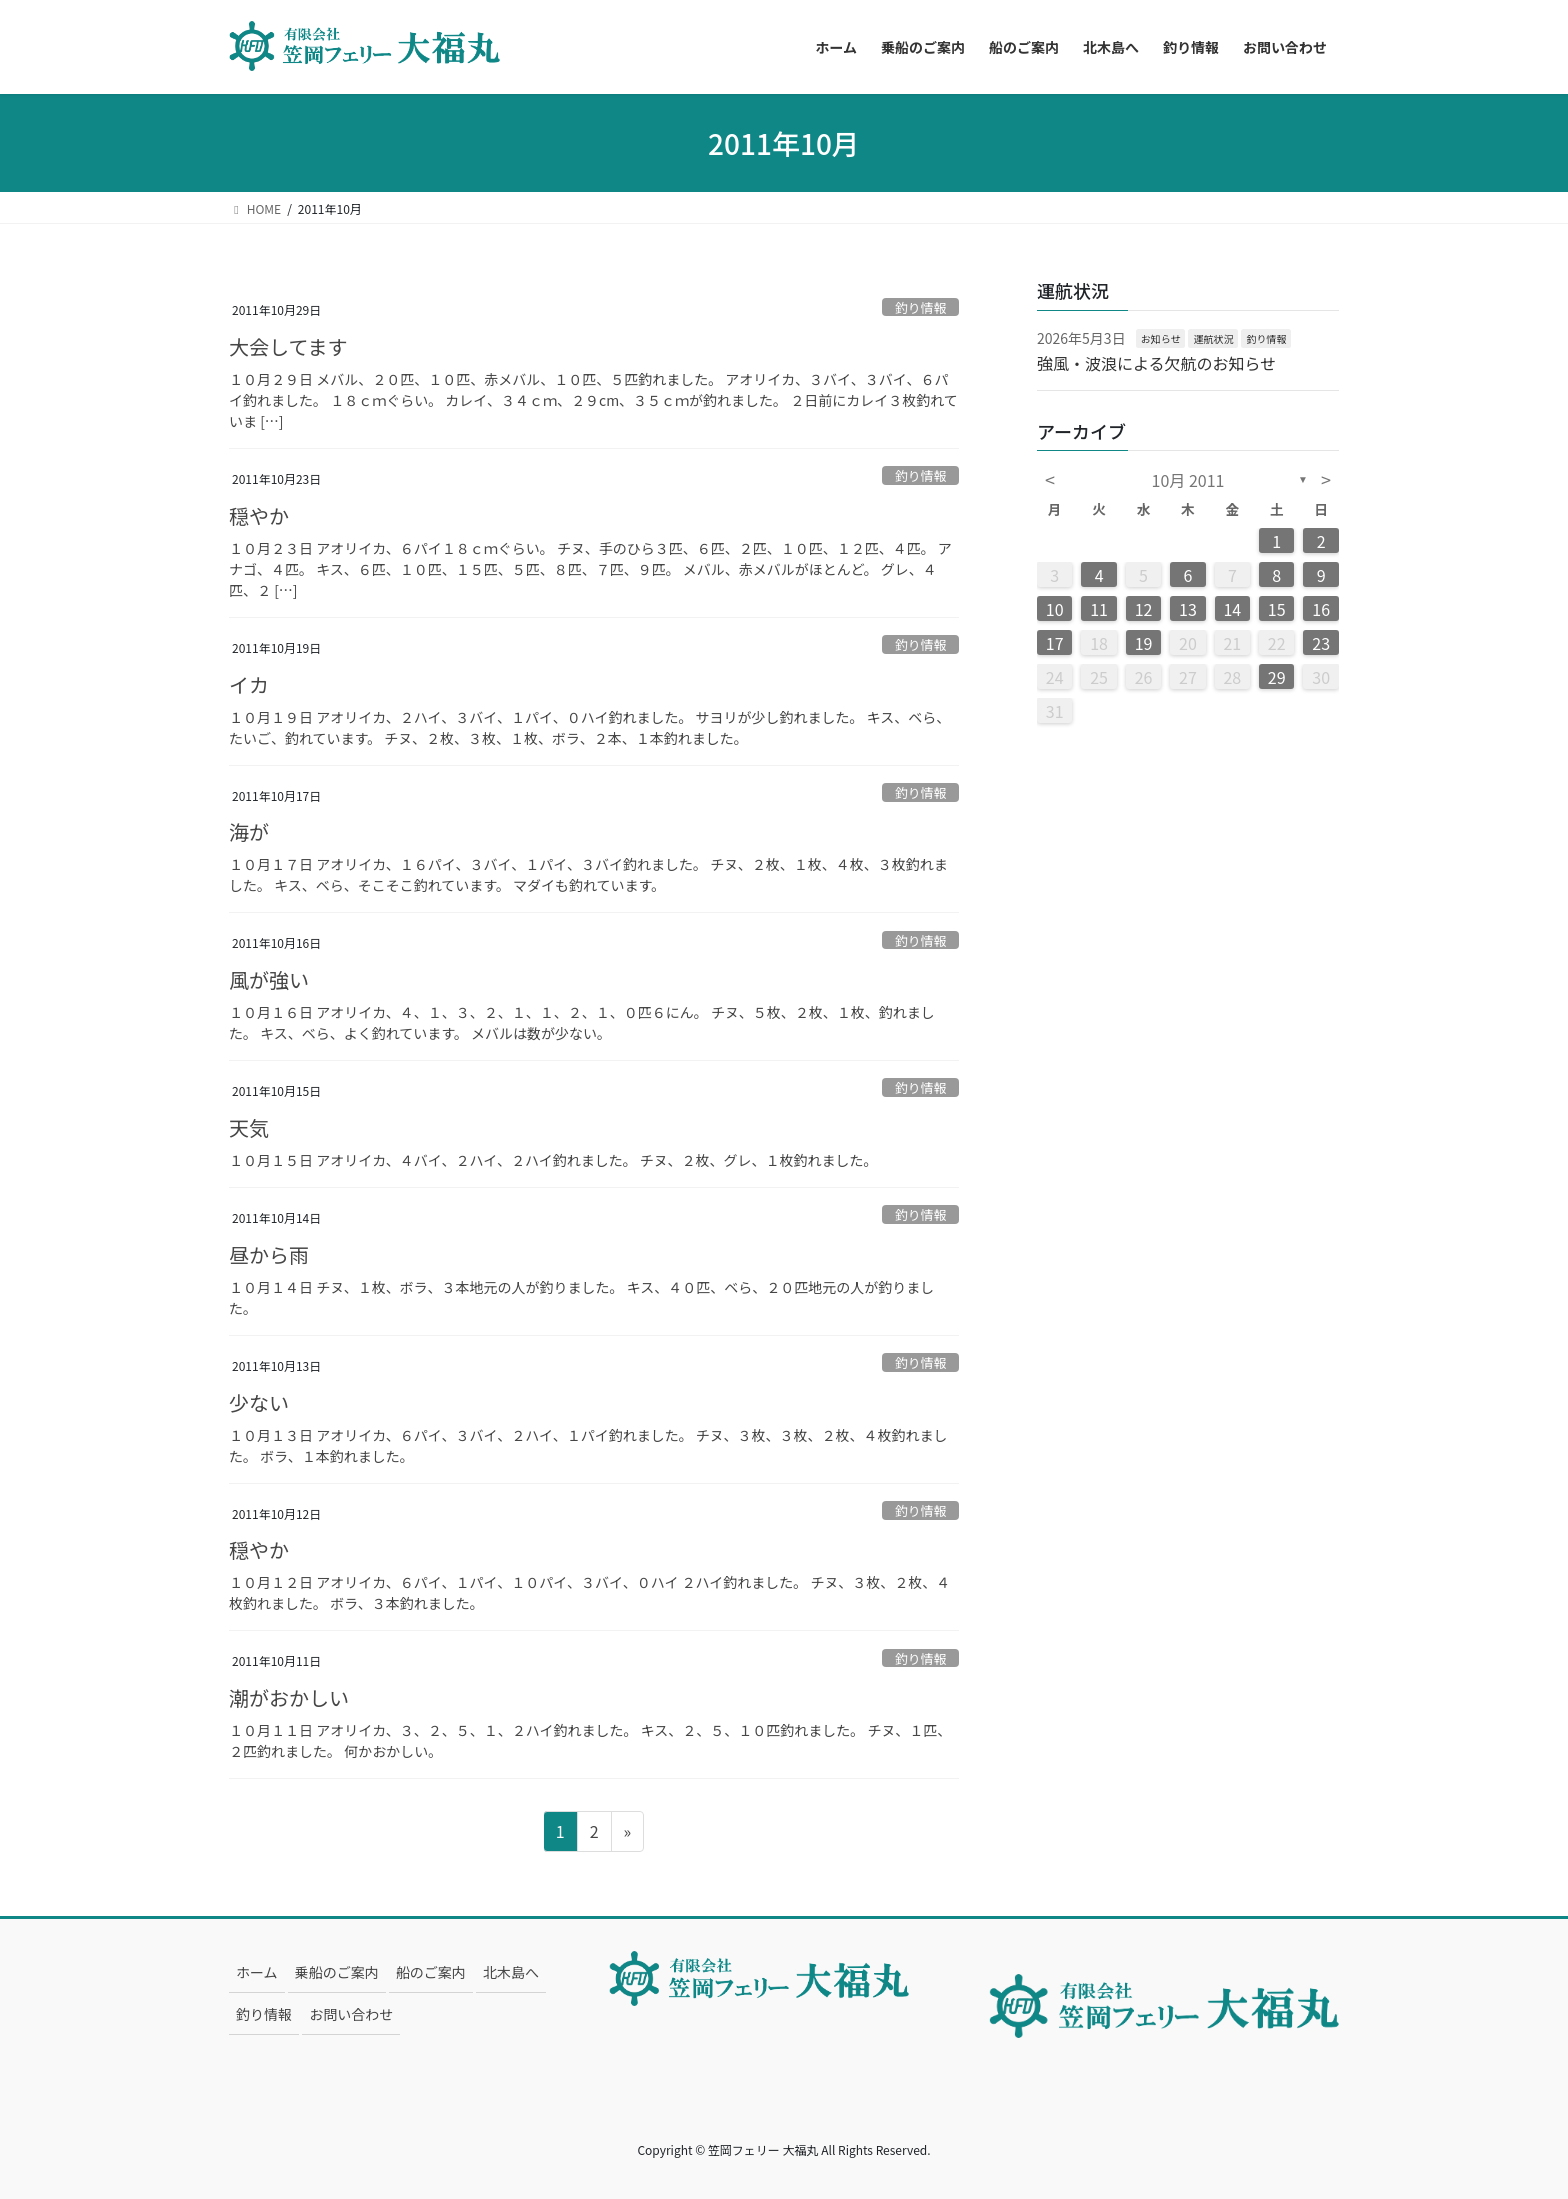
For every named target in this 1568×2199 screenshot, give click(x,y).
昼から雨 (269, 1254)
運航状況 (1213, 338)
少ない (259, 1402)
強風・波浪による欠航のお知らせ (1156, 363)
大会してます (288, 346)
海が (249, 831)
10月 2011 (1188, 480)
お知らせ (1161, 338)
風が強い (269, 979)
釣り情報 (920, 307)
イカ (249, 684)
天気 (249, 1127)
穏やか (259, 515)
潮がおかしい (289, 1697)
